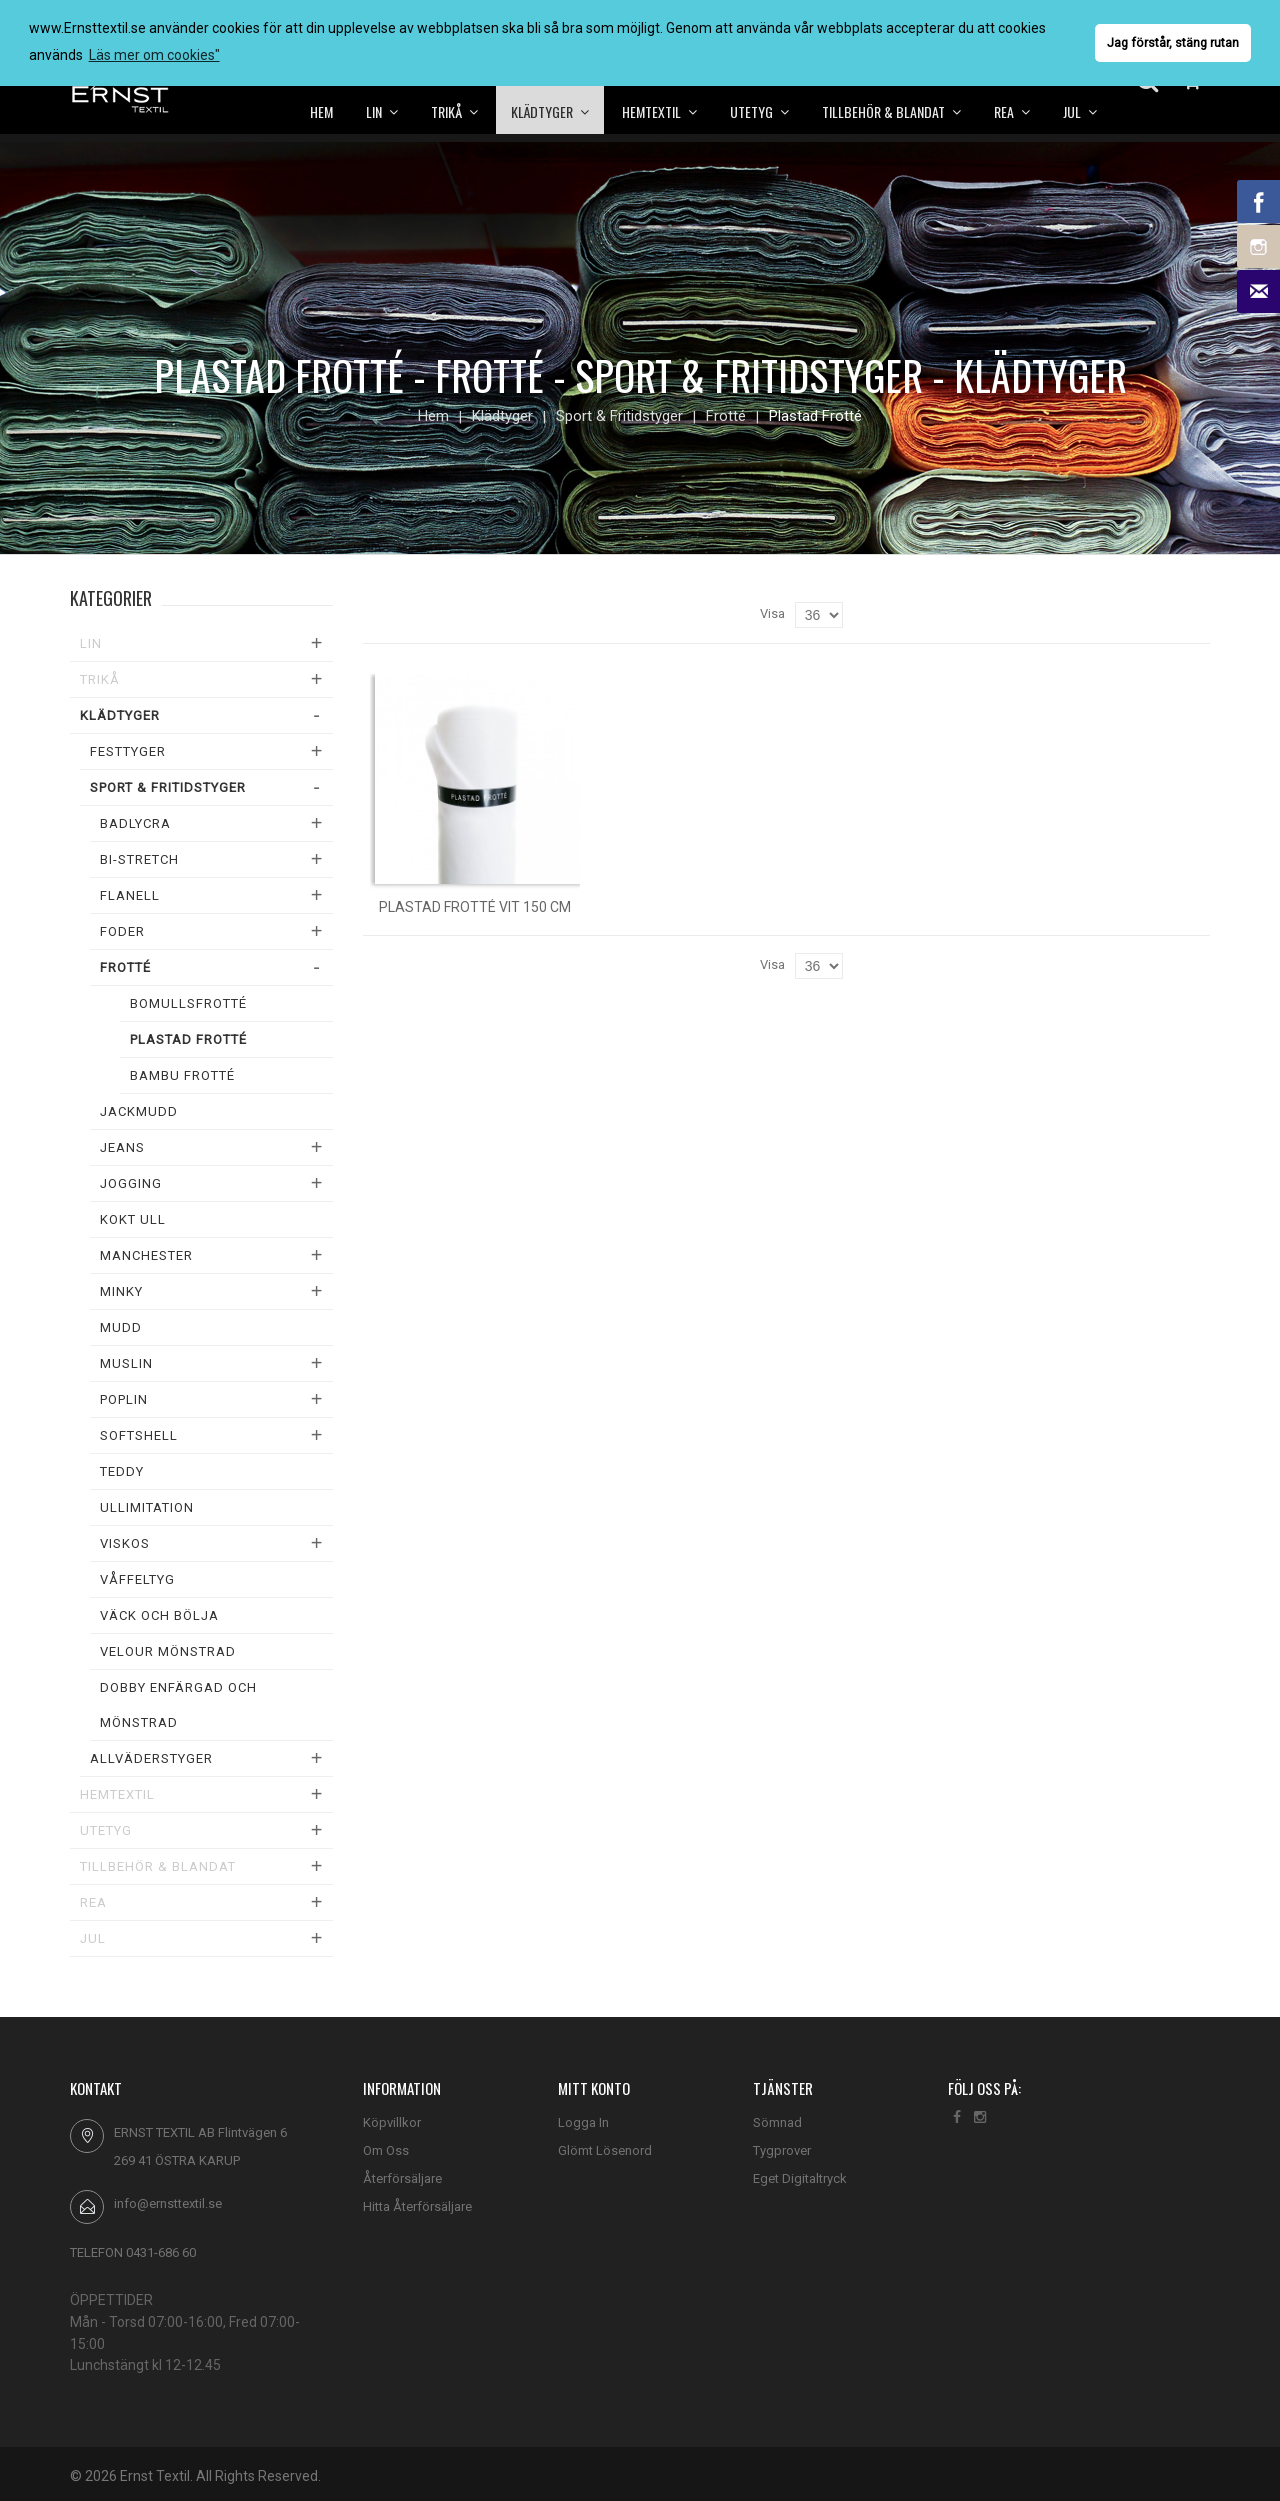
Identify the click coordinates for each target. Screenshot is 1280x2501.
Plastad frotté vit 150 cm (475, 907)
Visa (772, 613)
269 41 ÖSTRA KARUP (177, 2160)
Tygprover (782, 2150)
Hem (433, 416)
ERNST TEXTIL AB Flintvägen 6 (200, 2132)
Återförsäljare (402, 2178)
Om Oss (386, 2150)
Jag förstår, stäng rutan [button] (1173, 42)
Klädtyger (502, 416)
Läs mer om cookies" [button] (154, 55)
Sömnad (777, 2122)
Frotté (726, 416)
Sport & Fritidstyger (619, 416)
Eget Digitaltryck (800, 2178)
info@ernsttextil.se (168, 2203)
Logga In (583, 2122)
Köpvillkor (392, 2122)
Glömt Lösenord (605, 2150)
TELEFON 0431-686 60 (133, 2252)
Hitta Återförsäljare (417, 2206)
